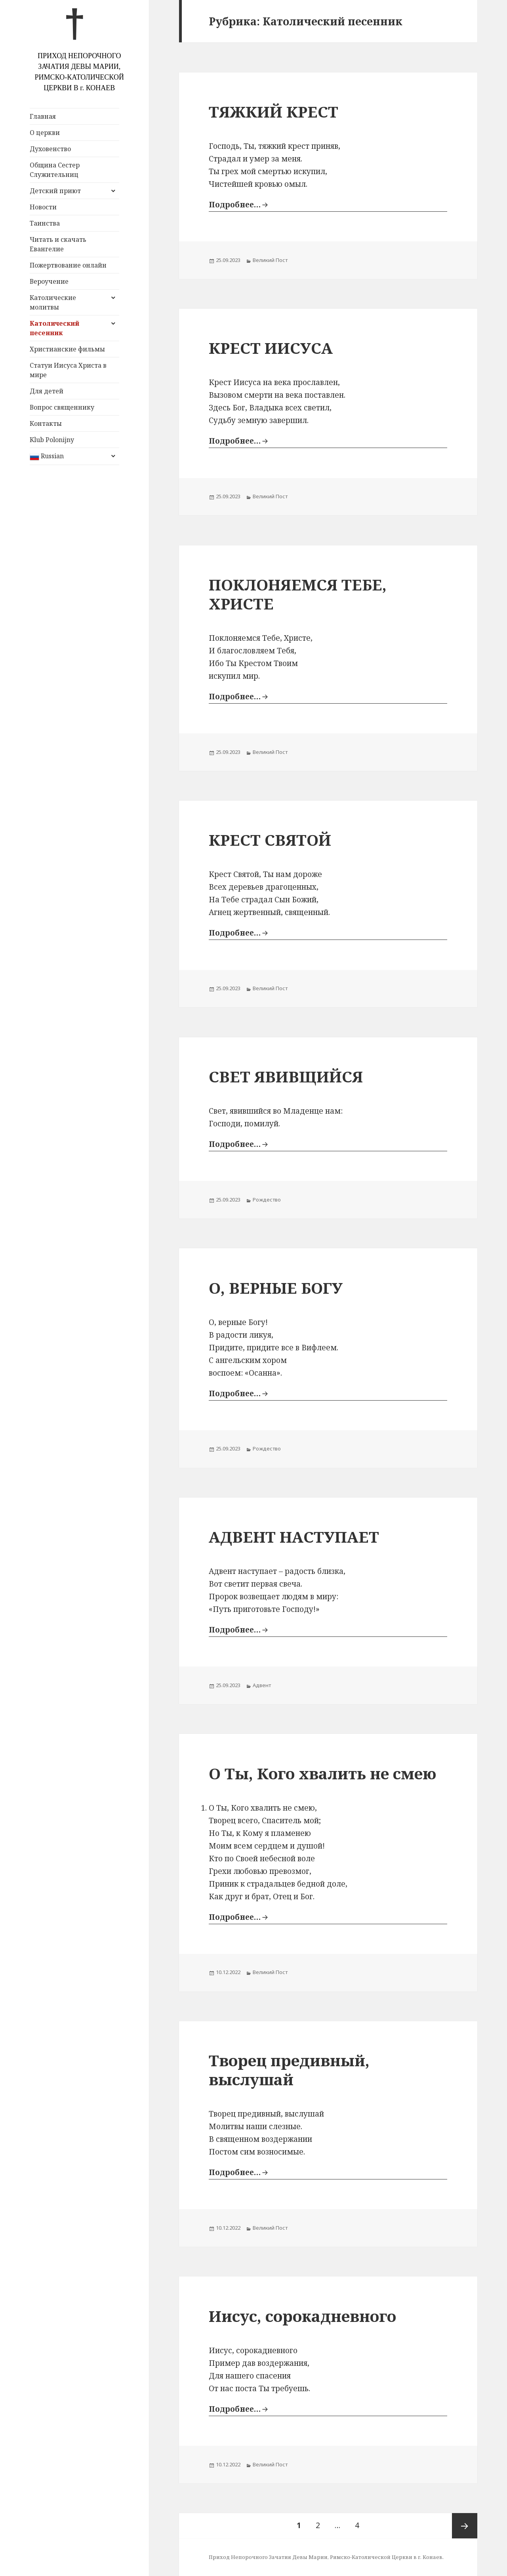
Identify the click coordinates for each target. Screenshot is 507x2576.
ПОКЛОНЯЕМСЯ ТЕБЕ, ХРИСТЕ (298, 594)
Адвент (262, 1685)
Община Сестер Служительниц (55, 170)
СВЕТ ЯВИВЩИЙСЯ (286, 1076)
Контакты (46, 423)
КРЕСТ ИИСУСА (271, 347)
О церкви (45, 132)
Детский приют (55, 190)
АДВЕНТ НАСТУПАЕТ (294, 1536)
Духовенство (50, 148)
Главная (43, 116)
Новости (43, 207)
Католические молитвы (53, 302)
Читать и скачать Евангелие (58, 244)
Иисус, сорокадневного (302, 2315)
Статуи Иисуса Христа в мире (68, 370)
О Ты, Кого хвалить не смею (322, 1773)
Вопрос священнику (62, 407)
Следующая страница (464, 2525)
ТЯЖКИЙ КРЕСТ (273, 111)
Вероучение (49, 281)
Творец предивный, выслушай (289, 2070)
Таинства (45, 223)
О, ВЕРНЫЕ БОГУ (276, 1287)
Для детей (46, 391)
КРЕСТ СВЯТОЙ (270, 839)
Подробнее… (235, 204)
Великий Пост (270, 260)
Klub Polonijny (52, 439)
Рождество (267, 1199)
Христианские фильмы (67, 349)
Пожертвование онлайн (68, 265)
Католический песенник (54, 328)
